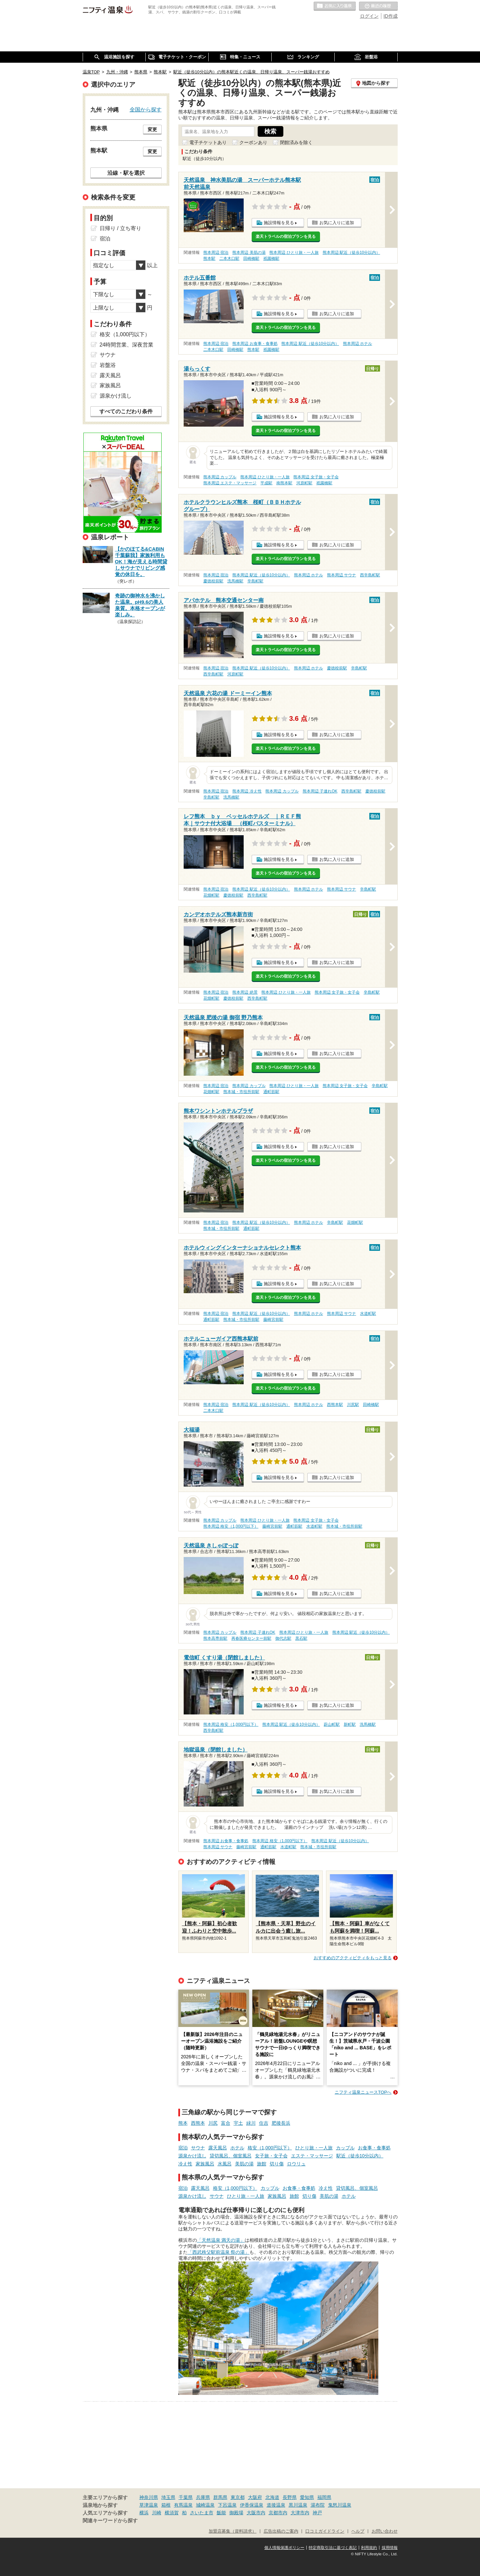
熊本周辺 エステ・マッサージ (229, 483)
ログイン (369, 16)
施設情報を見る (279, 222)
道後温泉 (276, 2505)
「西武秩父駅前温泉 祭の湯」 (219, 2252)
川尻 (213, 2123)
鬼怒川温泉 (339, 2505)
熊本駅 (209, 258)
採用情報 (390, 2547)
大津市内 (300, 2512)
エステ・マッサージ (312, 2155)
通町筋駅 (271, 1091)
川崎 (156, 2512)
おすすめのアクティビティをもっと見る (353, 1957)
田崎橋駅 (251, 258)
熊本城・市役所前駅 (241, 1091)
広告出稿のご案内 (281, 2531)
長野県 (290, 2497)
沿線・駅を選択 (126, 173)
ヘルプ (357, 2531)
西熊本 (198, 2123)
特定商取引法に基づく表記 (333, 2547)
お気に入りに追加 (336, 222)
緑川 (251, 2123)
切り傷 (277, 2163)
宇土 (238, 2123)
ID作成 (391, 16)
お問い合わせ (385, 2531)
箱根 (166, 2505)
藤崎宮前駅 (273, 1319)
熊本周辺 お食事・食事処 (254, 343)
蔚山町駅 (332, 1724)
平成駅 (266, 483)
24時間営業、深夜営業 (127, 345)
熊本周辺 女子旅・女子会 (315, 477)
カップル (345, 2147)
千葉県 (186, 2497)
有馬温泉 (183, 2505)
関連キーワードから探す (110, 2520)
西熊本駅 (335, 1404)
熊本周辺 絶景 (244, 992)
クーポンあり (253, 142)
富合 (225, 2123)
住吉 (263, 2123)
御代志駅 (283, 1638)
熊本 (183, 2123)
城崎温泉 (205, 2505)
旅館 (261, 2163)
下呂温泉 (227, 2505)
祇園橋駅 (271, 258)
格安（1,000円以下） (270, 2147)
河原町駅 (304, 483)
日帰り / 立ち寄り (120, 228)
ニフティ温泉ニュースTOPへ (363, 2092)
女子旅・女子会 (271, 2155)
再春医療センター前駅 (251, 1638)
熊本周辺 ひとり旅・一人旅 (293, 252)
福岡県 (324, 2497)
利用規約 (369, 2547)
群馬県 (220, 2497)
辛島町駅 (255, 581)
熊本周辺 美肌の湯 (248, 252)
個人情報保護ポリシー (284, 2547)
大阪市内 (256, 2512)
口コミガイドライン (324, 2531)
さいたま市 (201, 2512)
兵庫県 (203, 2497)
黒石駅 (301, 1638)
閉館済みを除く (296, 142)
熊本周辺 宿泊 (215, 252)
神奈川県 (148, 2497)
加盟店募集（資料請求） (232, 2531)
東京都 (238, 2497)
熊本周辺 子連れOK (320, 791)
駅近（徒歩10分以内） (360, 2155)
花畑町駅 (211, 895)
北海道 (272, 2497)
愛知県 (307, 2497)
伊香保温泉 (251, 2505)
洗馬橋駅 (235, 581)
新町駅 (350, 1724)
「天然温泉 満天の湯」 (221, 2240)
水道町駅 (368, 1313)
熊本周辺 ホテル (357, 343)
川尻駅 (353, 1404)
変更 (152, 129)
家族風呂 (205, 2163)
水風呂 (225, 2163)
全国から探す (146, 109)
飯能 (221, 2512)
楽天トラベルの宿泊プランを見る (286, 236)
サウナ (198, 2147)
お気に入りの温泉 (335, 6)
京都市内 (278, 2512)
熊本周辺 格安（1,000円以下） (230, 1526)
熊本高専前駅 (215, 1638)
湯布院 (318, 2505)
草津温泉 (148, 2505)
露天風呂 (217, 2147)
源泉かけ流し (192, 2155)
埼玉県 (168, 2497)
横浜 (144, 2512)
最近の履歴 (378, 6)
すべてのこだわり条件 (126, 411)
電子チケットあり (208, 142)
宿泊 (183, 2147)
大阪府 (255, 2497)
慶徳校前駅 (213, 581)
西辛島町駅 (370, 575)
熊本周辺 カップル (219, 477)
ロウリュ (296, 2163)
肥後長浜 (281, 2123)
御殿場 (236, 2512)
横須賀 (172, 2512)
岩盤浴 (108, 365)
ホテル (237, 2147)
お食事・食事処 (374, 2147)
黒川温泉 (298, 2505)
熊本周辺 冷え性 (246, 791)
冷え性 (185, 2163)
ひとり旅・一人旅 (314, 2147)
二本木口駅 (229, 258)
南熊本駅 (284, 483)
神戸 (317, 2512)
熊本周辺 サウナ (341, 575)
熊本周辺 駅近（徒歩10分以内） (351, 252)
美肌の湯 (244, 2163)
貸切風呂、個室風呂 (231, 2155)
